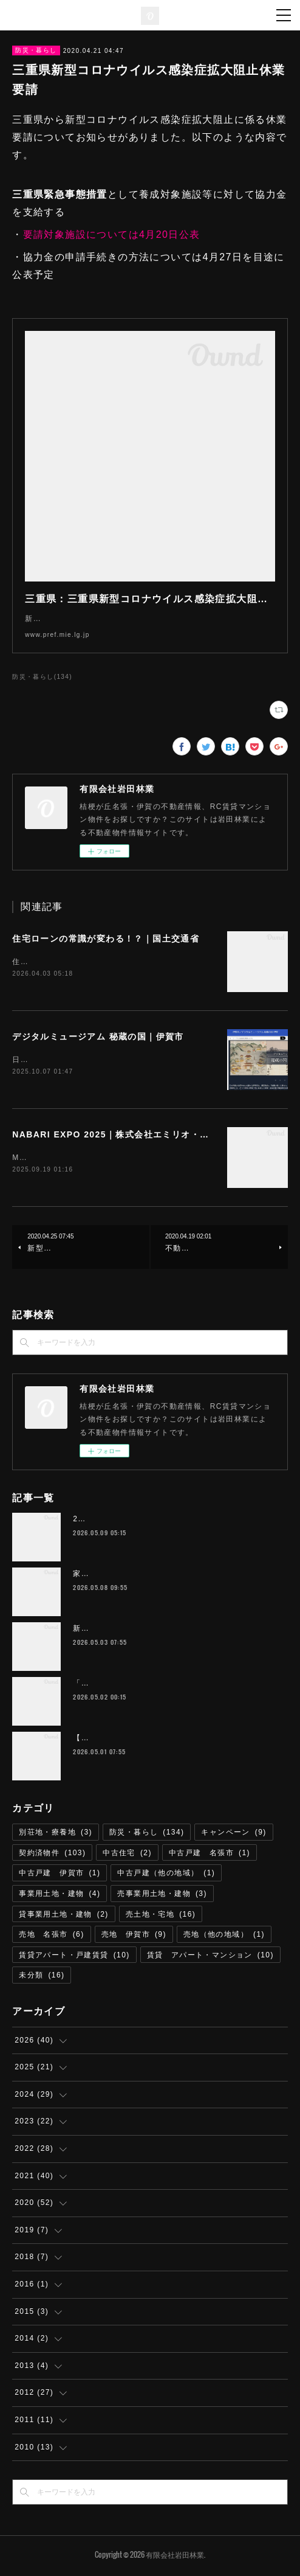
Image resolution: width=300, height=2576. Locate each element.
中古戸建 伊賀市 (59, 1875)
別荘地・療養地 (55, 1834)
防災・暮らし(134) (42, 676)
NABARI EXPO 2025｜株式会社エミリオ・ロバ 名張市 (134, 1135)
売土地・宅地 (161, 1916)
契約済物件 (52, 1855)
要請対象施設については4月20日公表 (111, 234)
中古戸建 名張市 (209, 1855)
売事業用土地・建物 (162, 1896)
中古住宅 (127, 1855)
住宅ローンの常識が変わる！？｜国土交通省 (105, 938)
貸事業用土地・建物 (64, 1916)
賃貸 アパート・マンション (210, 1957)
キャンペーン (233, 1834)
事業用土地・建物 (59, 1896)
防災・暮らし (35, 50)
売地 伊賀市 (133, 1936)
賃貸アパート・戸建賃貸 (74, 1957)
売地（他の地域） (224, 1936)
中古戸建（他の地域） (166, 1875)
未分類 (41, 1977)
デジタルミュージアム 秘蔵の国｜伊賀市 (98, 1037)
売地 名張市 (51, 1936)
